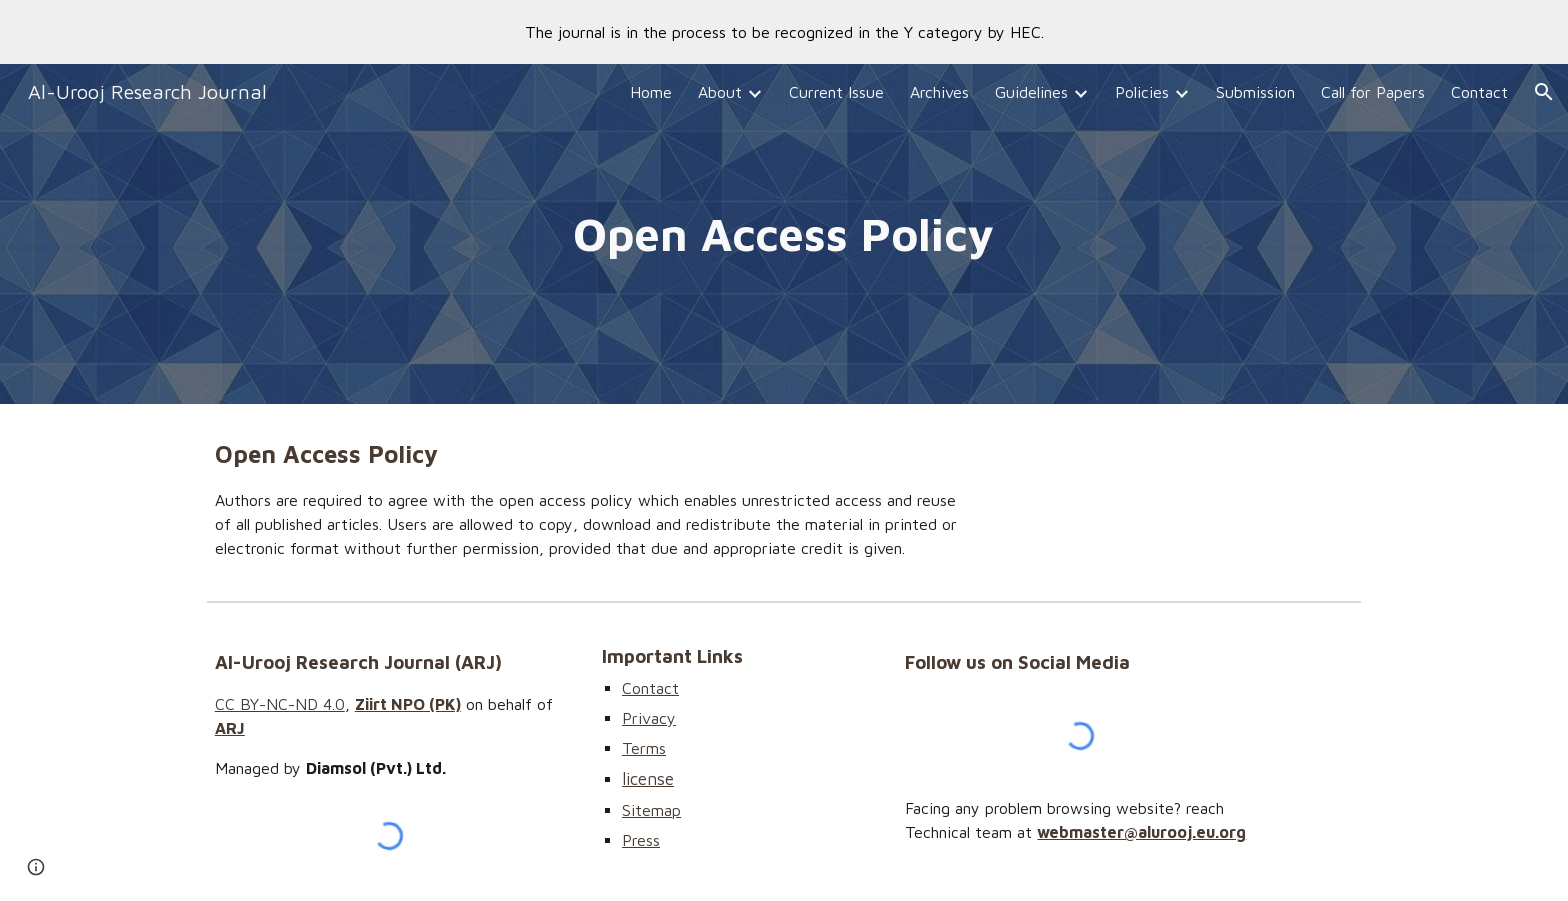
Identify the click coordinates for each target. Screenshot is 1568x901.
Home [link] (651, 92)
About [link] (720, 92)
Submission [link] (1255, 92)
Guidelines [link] (1031, 92)
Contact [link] (1479, 92)
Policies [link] (1142, 92)
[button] (1544, 92)
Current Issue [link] (836, 92)
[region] (784, 32)
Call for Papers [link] (1373, 92)
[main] (784, 234)
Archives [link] (939, 92)
